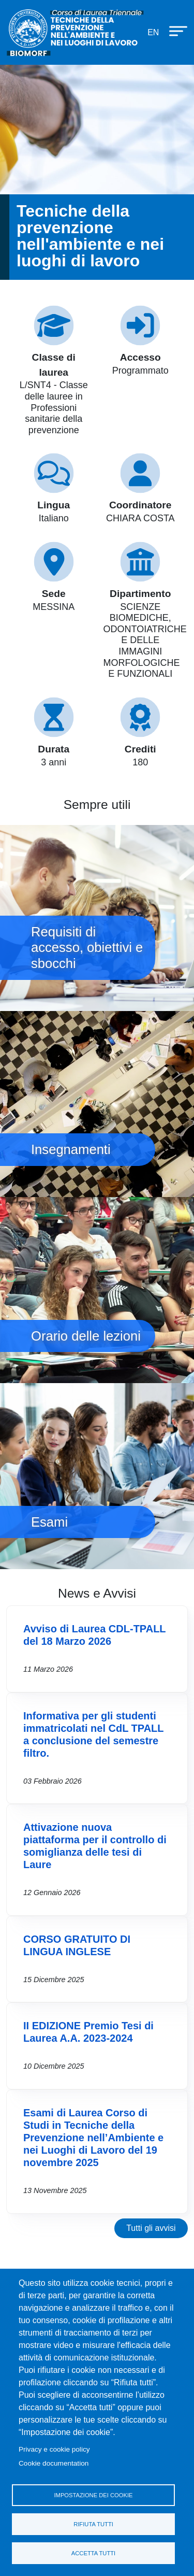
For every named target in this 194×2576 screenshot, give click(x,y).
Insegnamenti (97, 1104)
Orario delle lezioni (97, 1290)
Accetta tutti (93, 2553)
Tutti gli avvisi (150, 2228)
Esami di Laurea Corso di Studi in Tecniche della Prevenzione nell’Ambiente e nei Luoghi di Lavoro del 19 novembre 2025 (93, 2137)
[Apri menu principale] (173, 30)
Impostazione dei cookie (93, 2495)
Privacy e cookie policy (54, 2449)
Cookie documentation (53, 2463)
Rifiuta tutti (93, 2524)
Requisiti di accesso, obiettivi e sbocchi (97, 918)
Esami (97, 1476)
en (153, 32)
